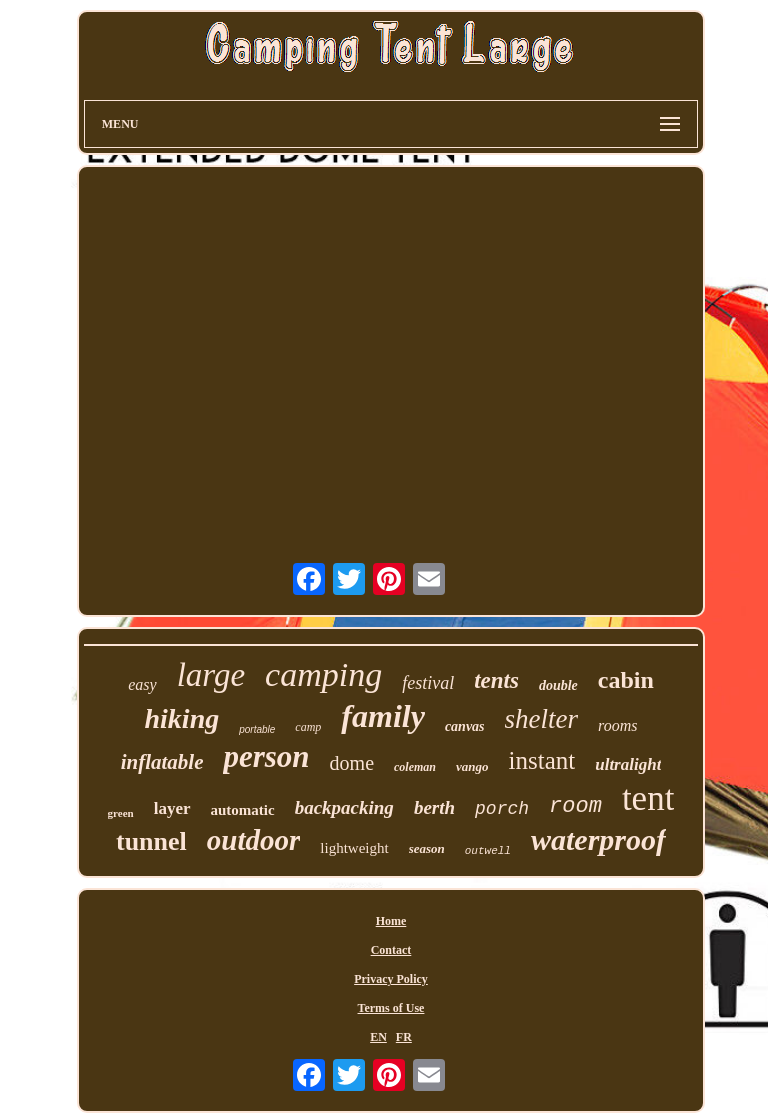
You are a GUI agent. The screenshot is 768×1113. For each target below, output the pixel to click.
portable (257, 729)
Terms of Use (391, 1008)
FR (404, 1037)
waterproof (598, 839)
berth (434, 807)
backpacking (344, 807)
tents (496, 680)
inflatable (162, 762)
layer (172, 808)
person (266, 756)
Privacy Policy (391, 979)
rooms (617, 725)
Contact (391, 950)
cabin (626, 680)
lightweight (354, 848)
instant (542, 760)
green (121, 813)
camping (323, 674)
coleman (415, 767)
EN (378, 1037)
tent (648, 798)
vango (472, 766)
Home (391, 921)
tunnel (151, 841)
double (558, 685)
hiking (182, 718)
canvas (465, 726)
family (383, 716)
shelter (542, 719)
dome (352, 763)
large (211, 675)
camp (308, 727)
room (575, 806)
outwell (488, 851)
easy (142, 684)
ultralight (628, 764)
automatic (243, 810)
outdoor (253, 840)
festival (428, 683)
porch (502, 809)
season (427, 848)
